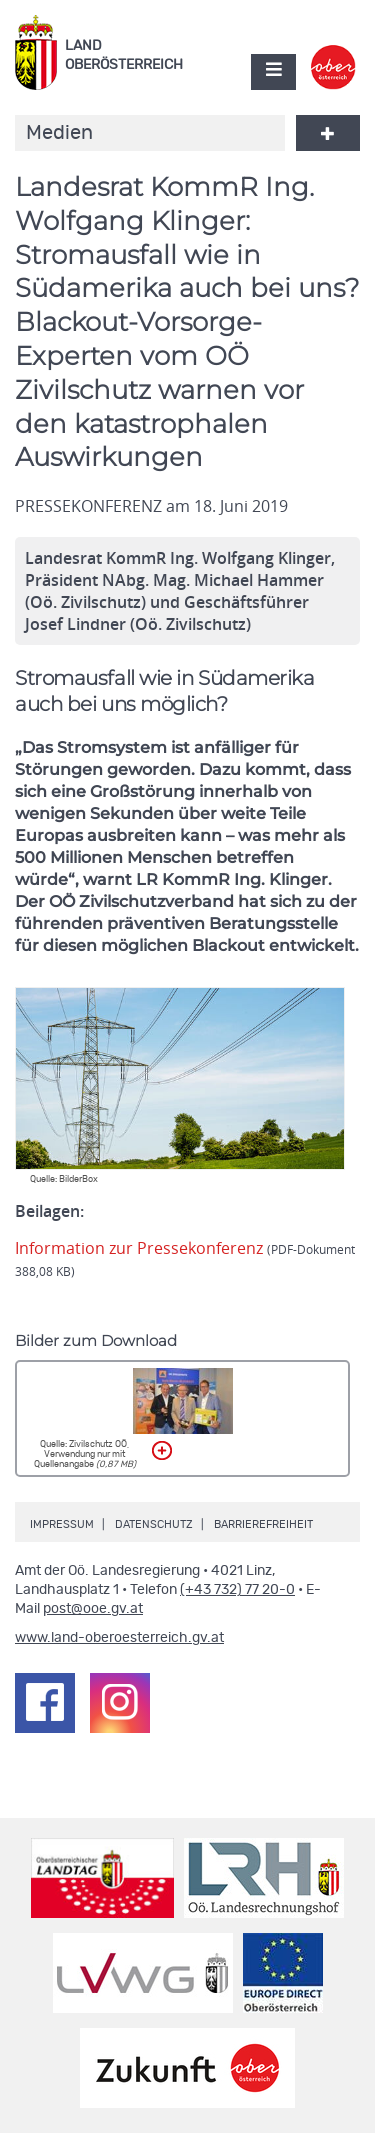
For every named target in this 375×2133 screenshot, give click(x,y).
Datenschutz (154, 1524)
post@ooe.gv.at (93, 1609)
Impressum (62, 1524)
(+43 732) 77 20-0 (237, 1590)
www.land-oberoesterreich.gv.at (119, 1638)
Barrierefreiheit (263, 1524)
